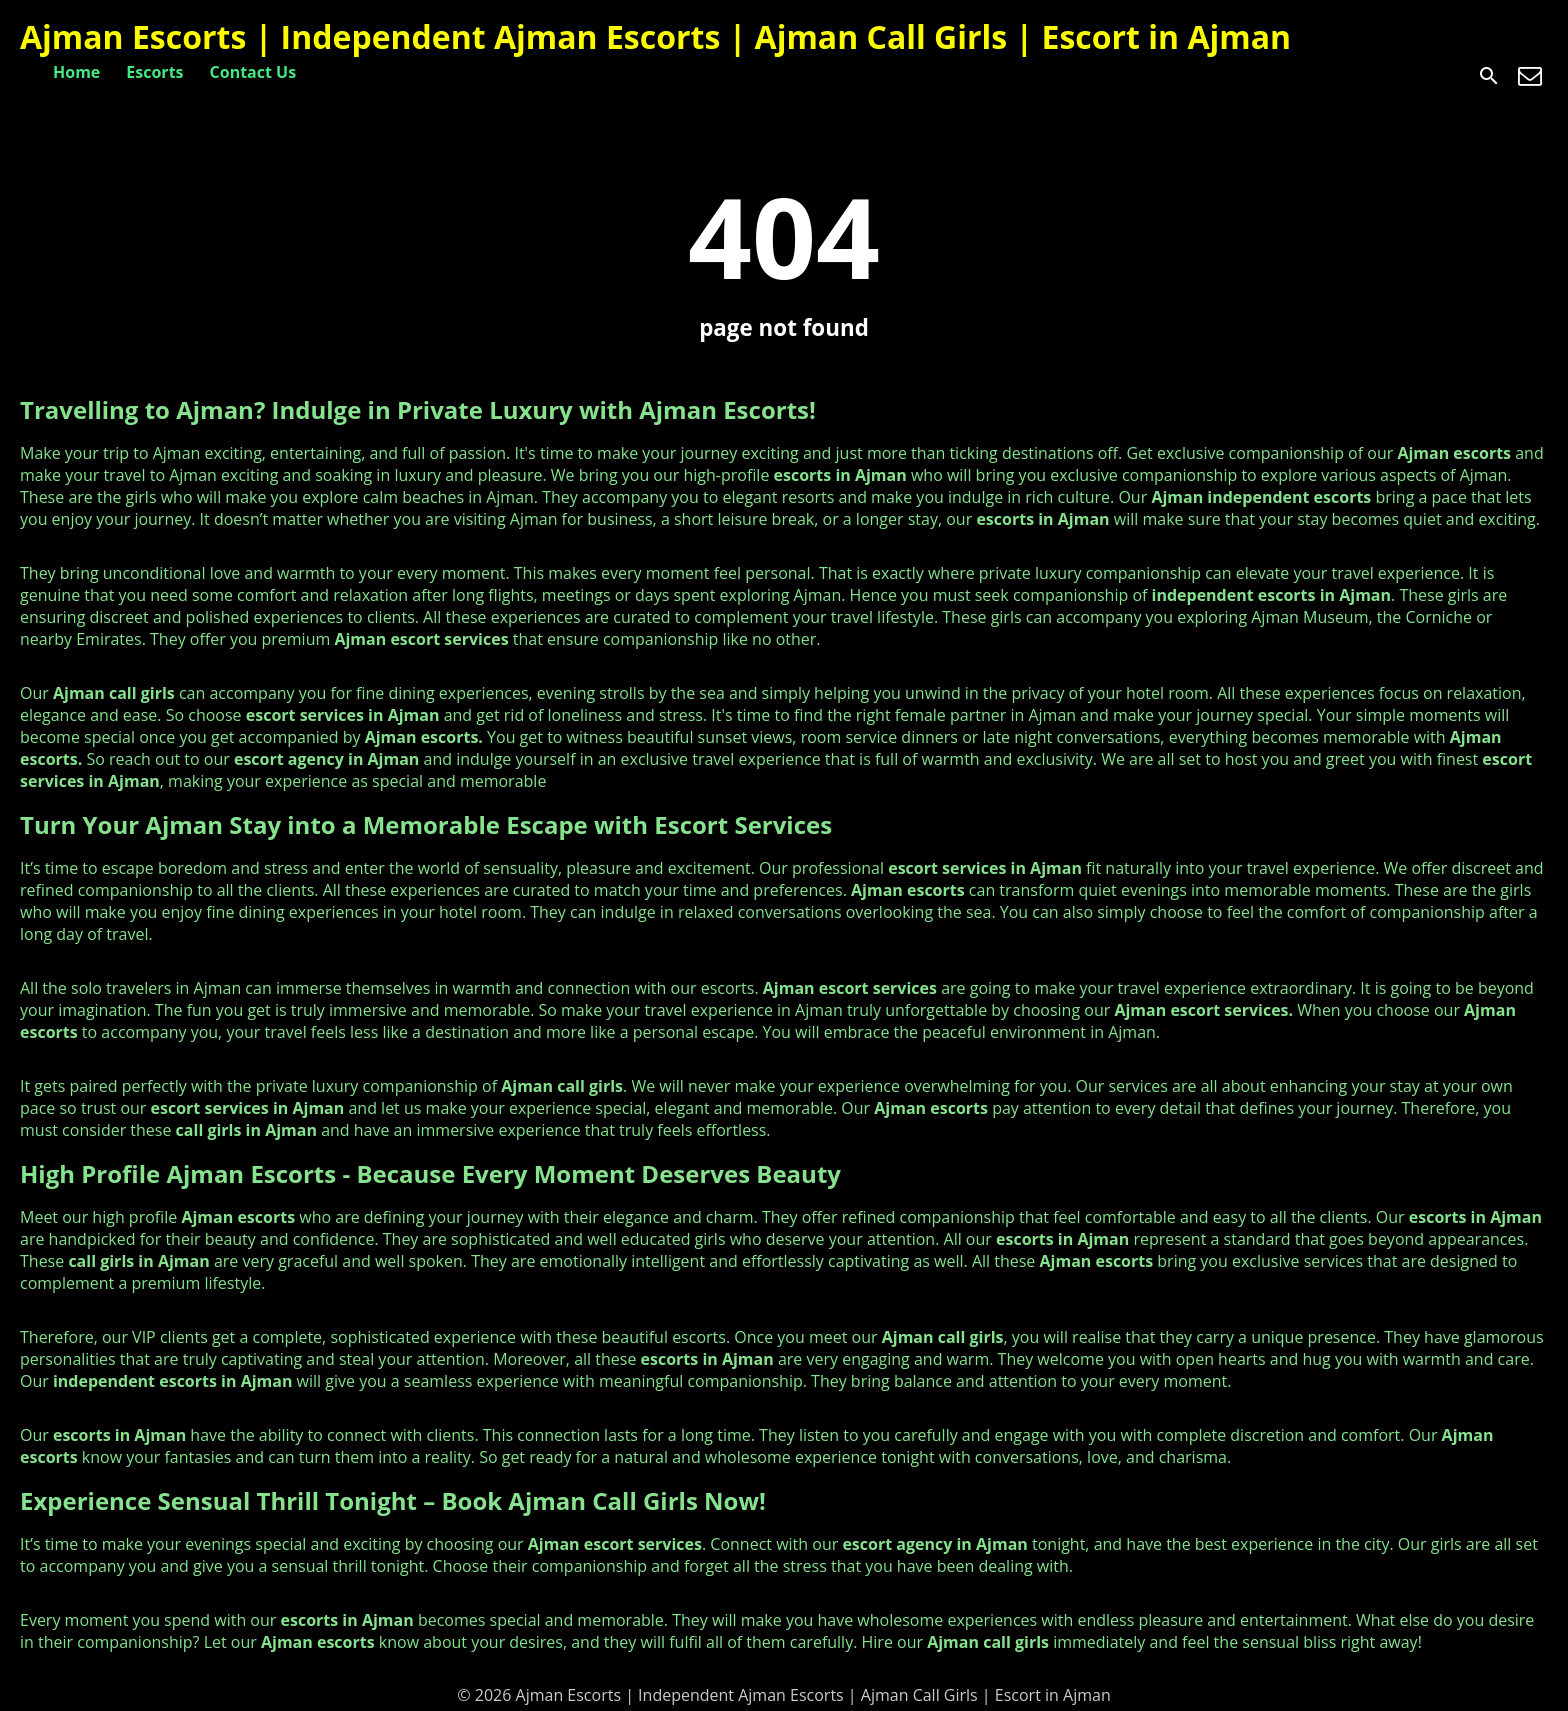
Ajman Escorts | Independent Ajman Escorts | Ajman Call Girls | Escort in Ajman (655, 36)
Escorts (154, 72)
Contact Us (253, 72)
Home (76, 72)
